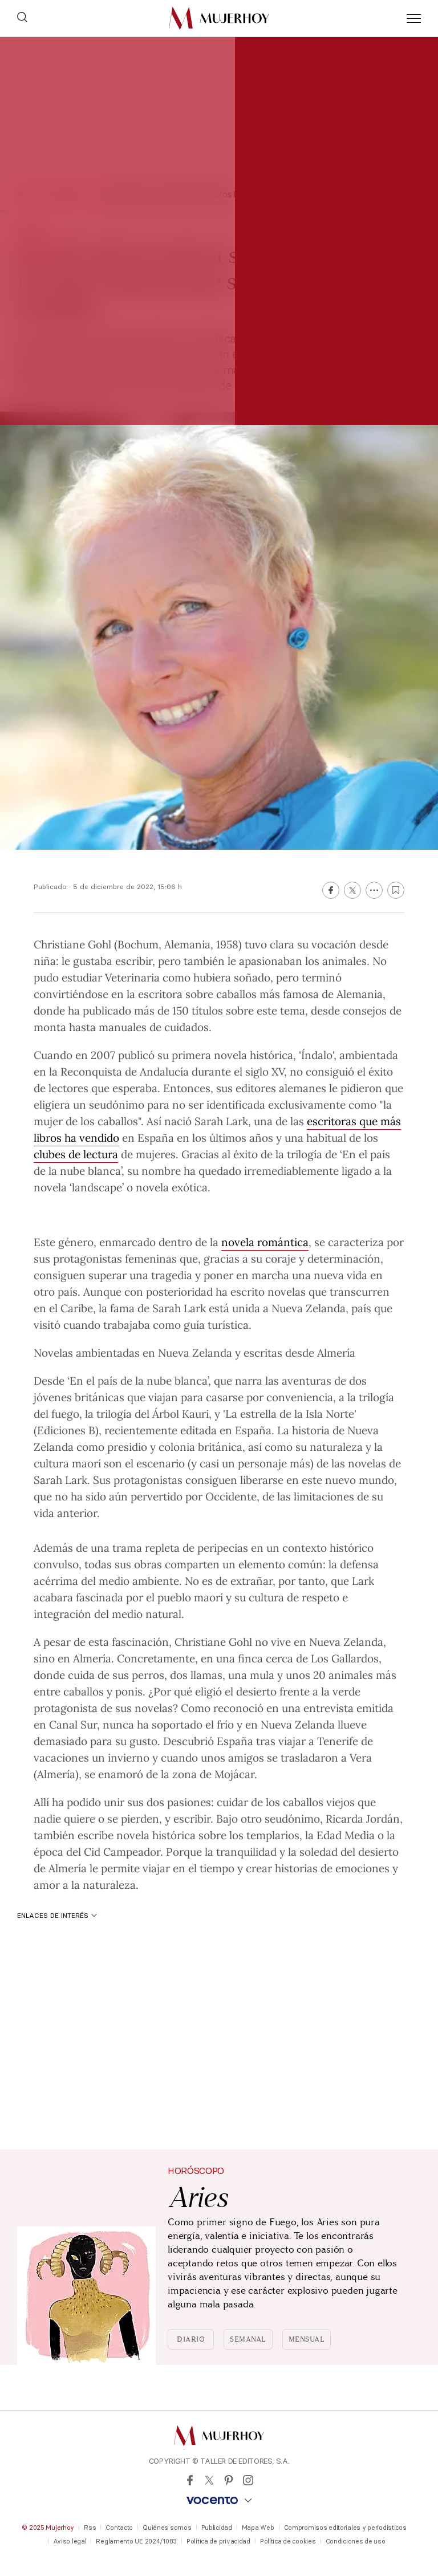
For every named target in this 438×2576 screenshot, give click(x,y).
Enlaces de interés (57, 1915)
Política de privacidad (218, 2541)
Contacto (119, 2528)
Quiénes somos (167, 2528)
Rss (90, 2528)
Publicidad (216, 2528)
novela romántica (265, 1241)
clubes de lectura (76, 1153)
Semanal (248, 2339)
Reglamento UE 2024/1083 (136, 2541)
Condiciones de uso (356, 2541)
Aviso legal (70, 2541)
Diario (191, 2339)
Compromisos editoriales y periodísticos (345, 2528)
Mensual (307, 2339)
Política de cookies (288, 2541)
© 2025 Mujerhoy (48, 2528)
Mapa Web (258, 2528)
